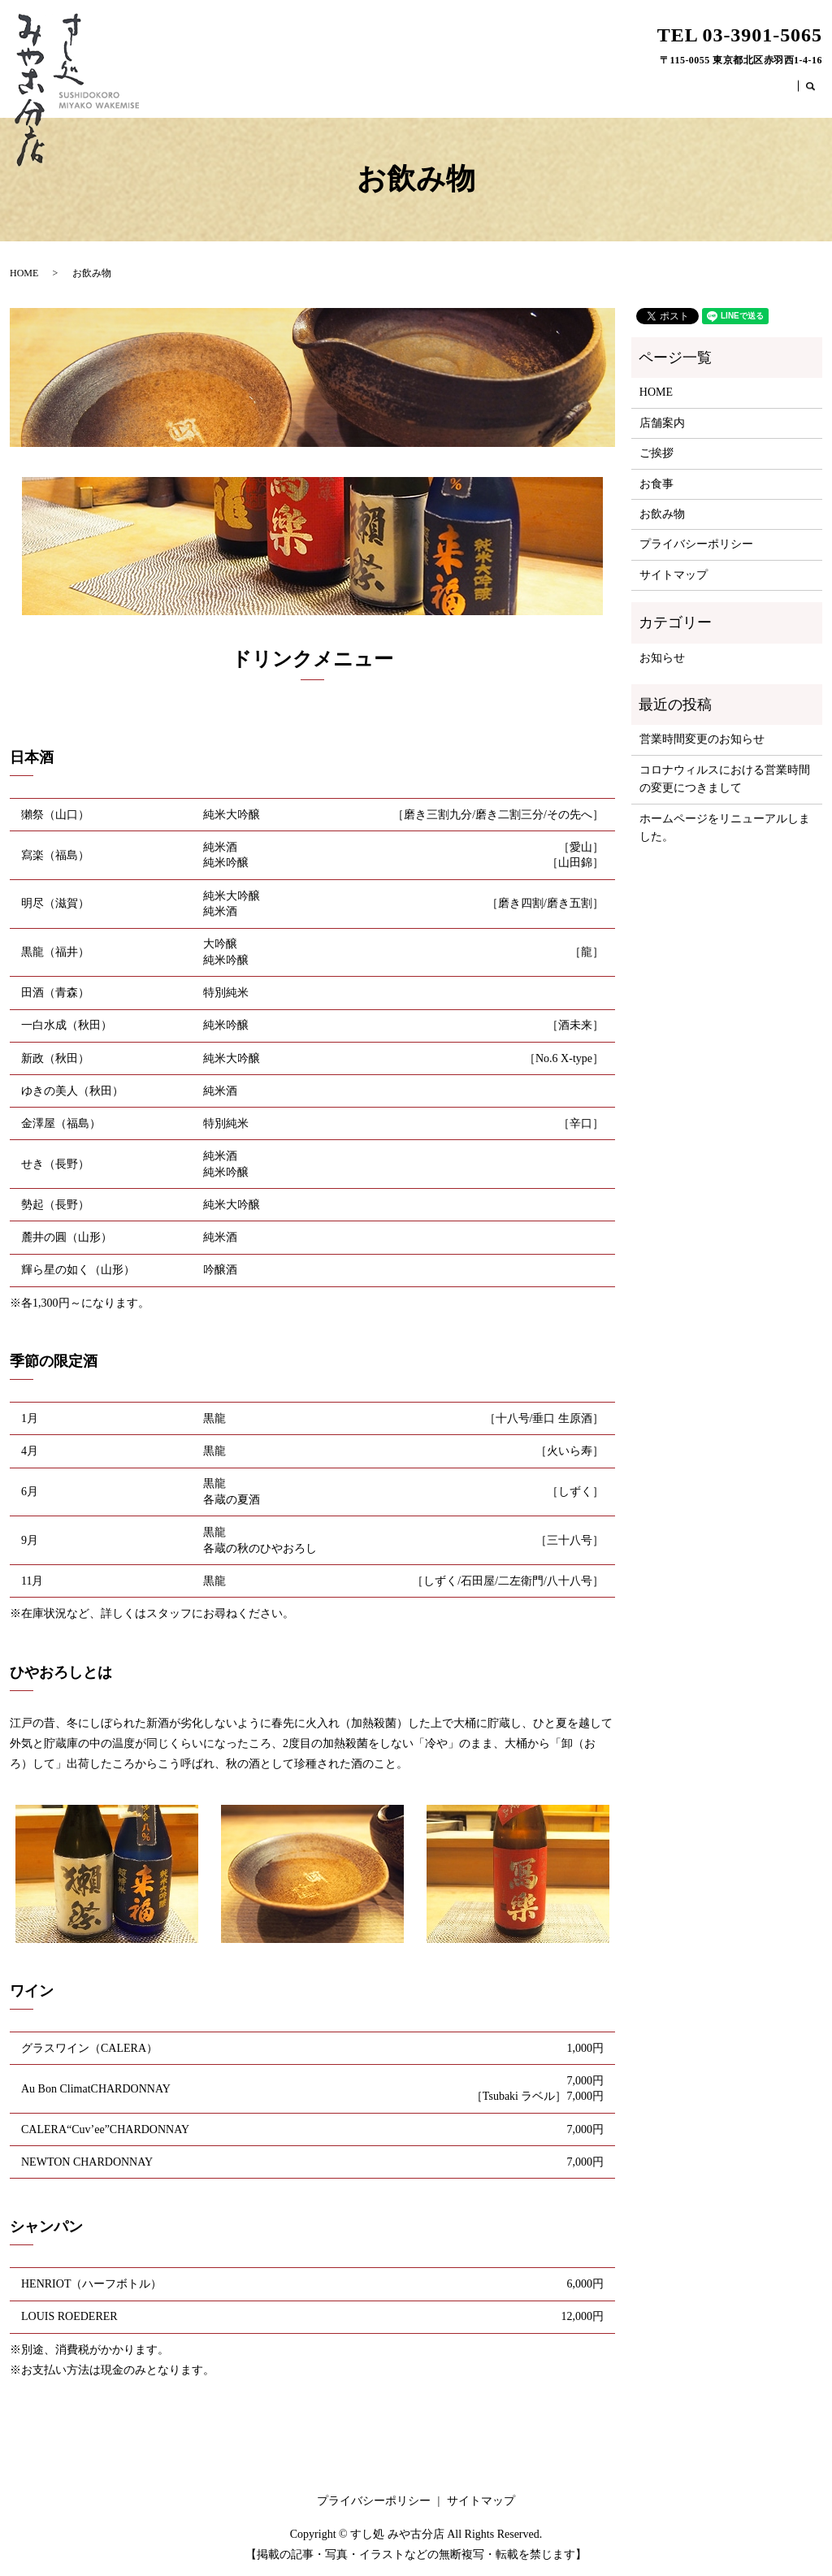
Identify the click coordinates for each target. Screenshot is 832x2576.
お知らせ (662, 658)
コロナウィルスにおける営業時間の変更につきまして (724, 779)
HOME (560, 91)
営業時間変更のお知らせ (702, 739)
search (819, 95)
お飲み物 (768, 91)
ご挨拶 (668, 91)
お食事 (715, 91)
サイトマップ (673, 575)
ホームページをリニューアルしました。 (724, 828)
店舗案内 (615, 91)
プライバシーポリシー (696, 544)
